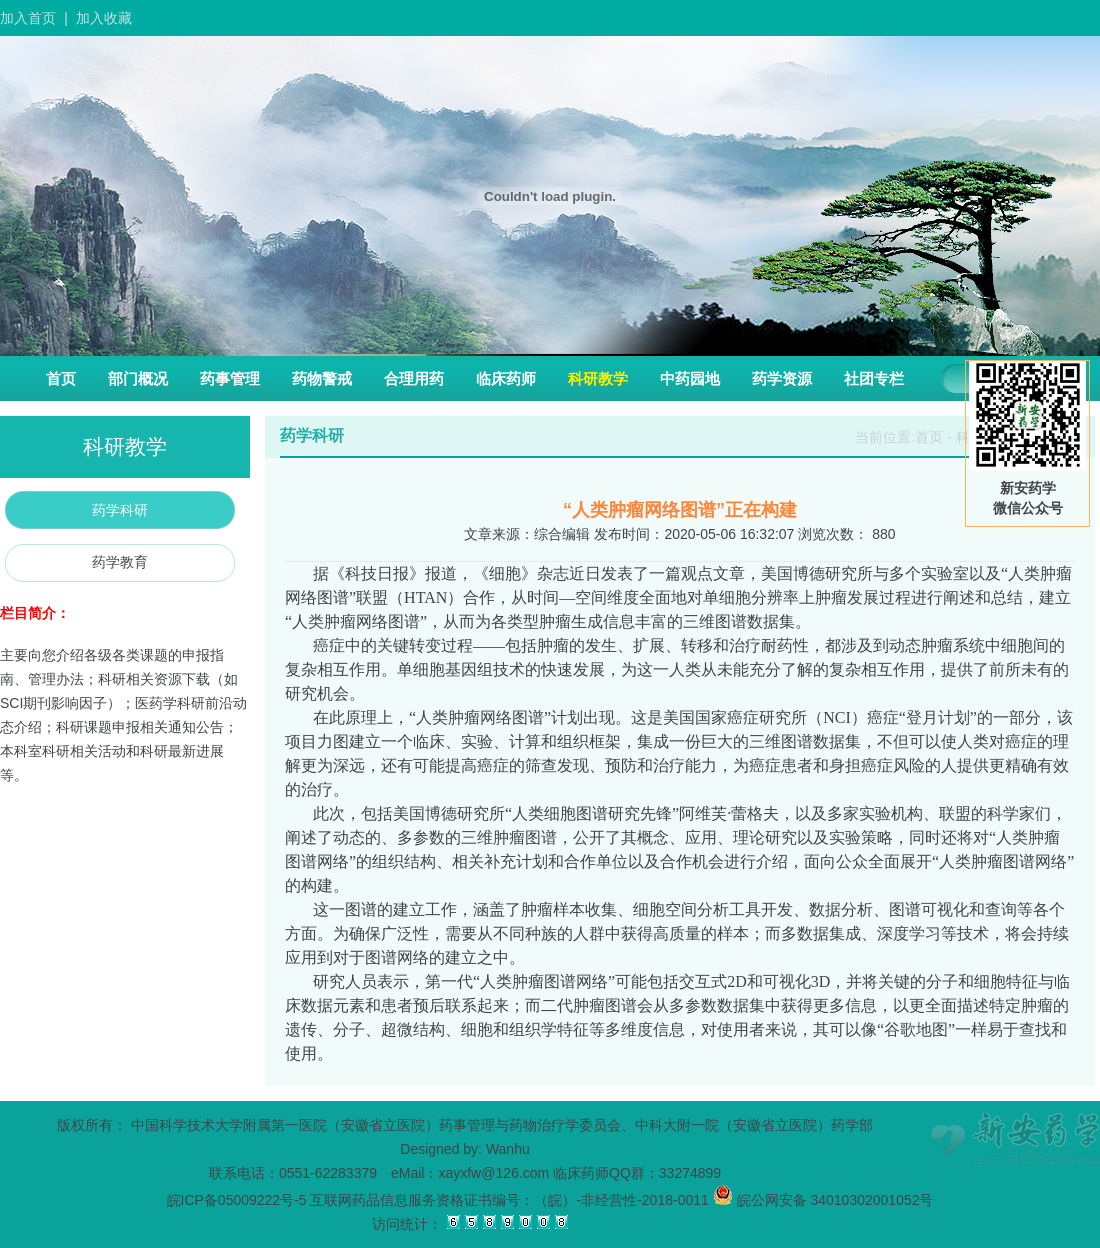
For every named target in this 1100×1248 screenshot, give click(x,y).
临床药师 (506, 378)
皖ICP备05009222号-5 (237, 1200)
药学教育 (120, 562)
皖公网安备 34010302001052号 (823, 1200)
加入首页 (28, 18)
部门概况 (138, 378)
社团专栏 (874, 378)
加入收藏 (104, 18)
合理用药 (414, 378)
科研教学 (598, 378)
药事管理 (230, 378)
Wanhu (508, 1149)
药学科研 (120, 510)
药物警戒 (322, 378)
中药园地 (690, 378)
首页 (61, 378)
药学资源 (782, 378)
